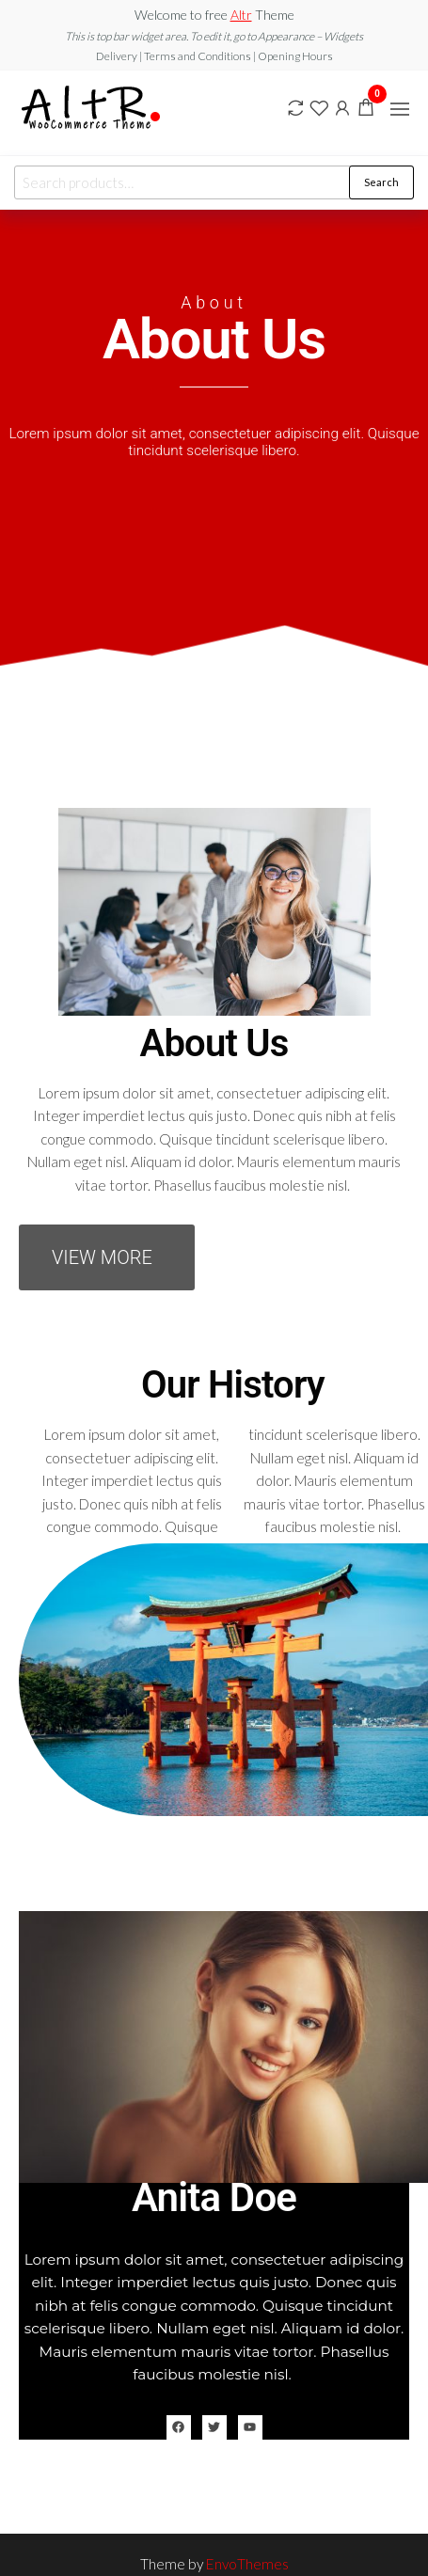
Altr (241, 15)
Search (381, 182)
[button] (399, 109)
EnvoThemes (247, 2563)
